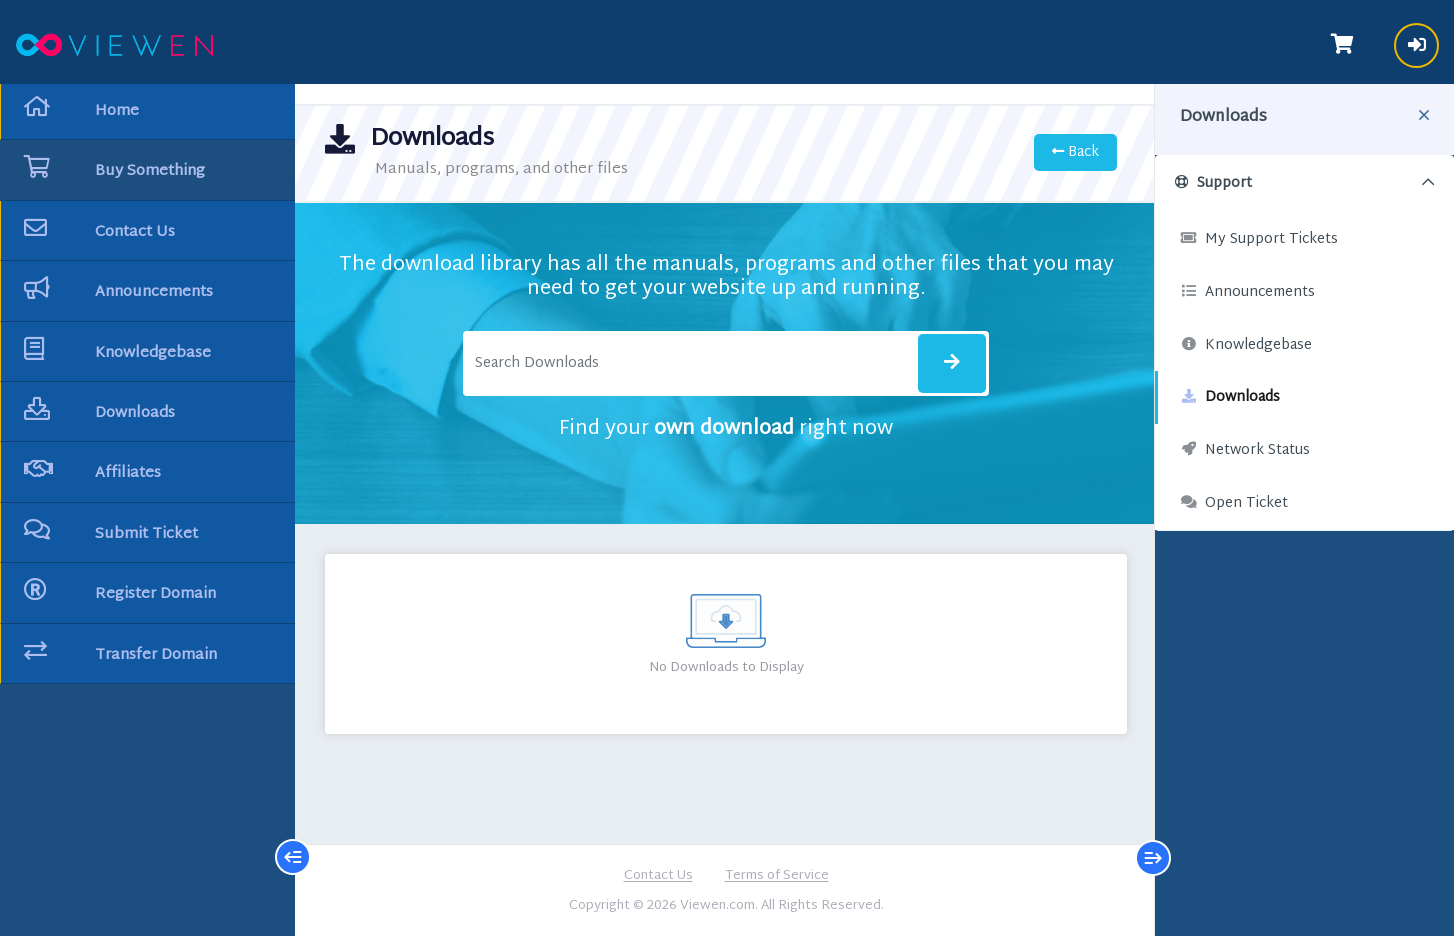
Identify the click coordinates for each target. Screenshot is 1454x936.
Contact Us (658, 877)
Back (1075, 152)
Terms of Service (777, 877)
